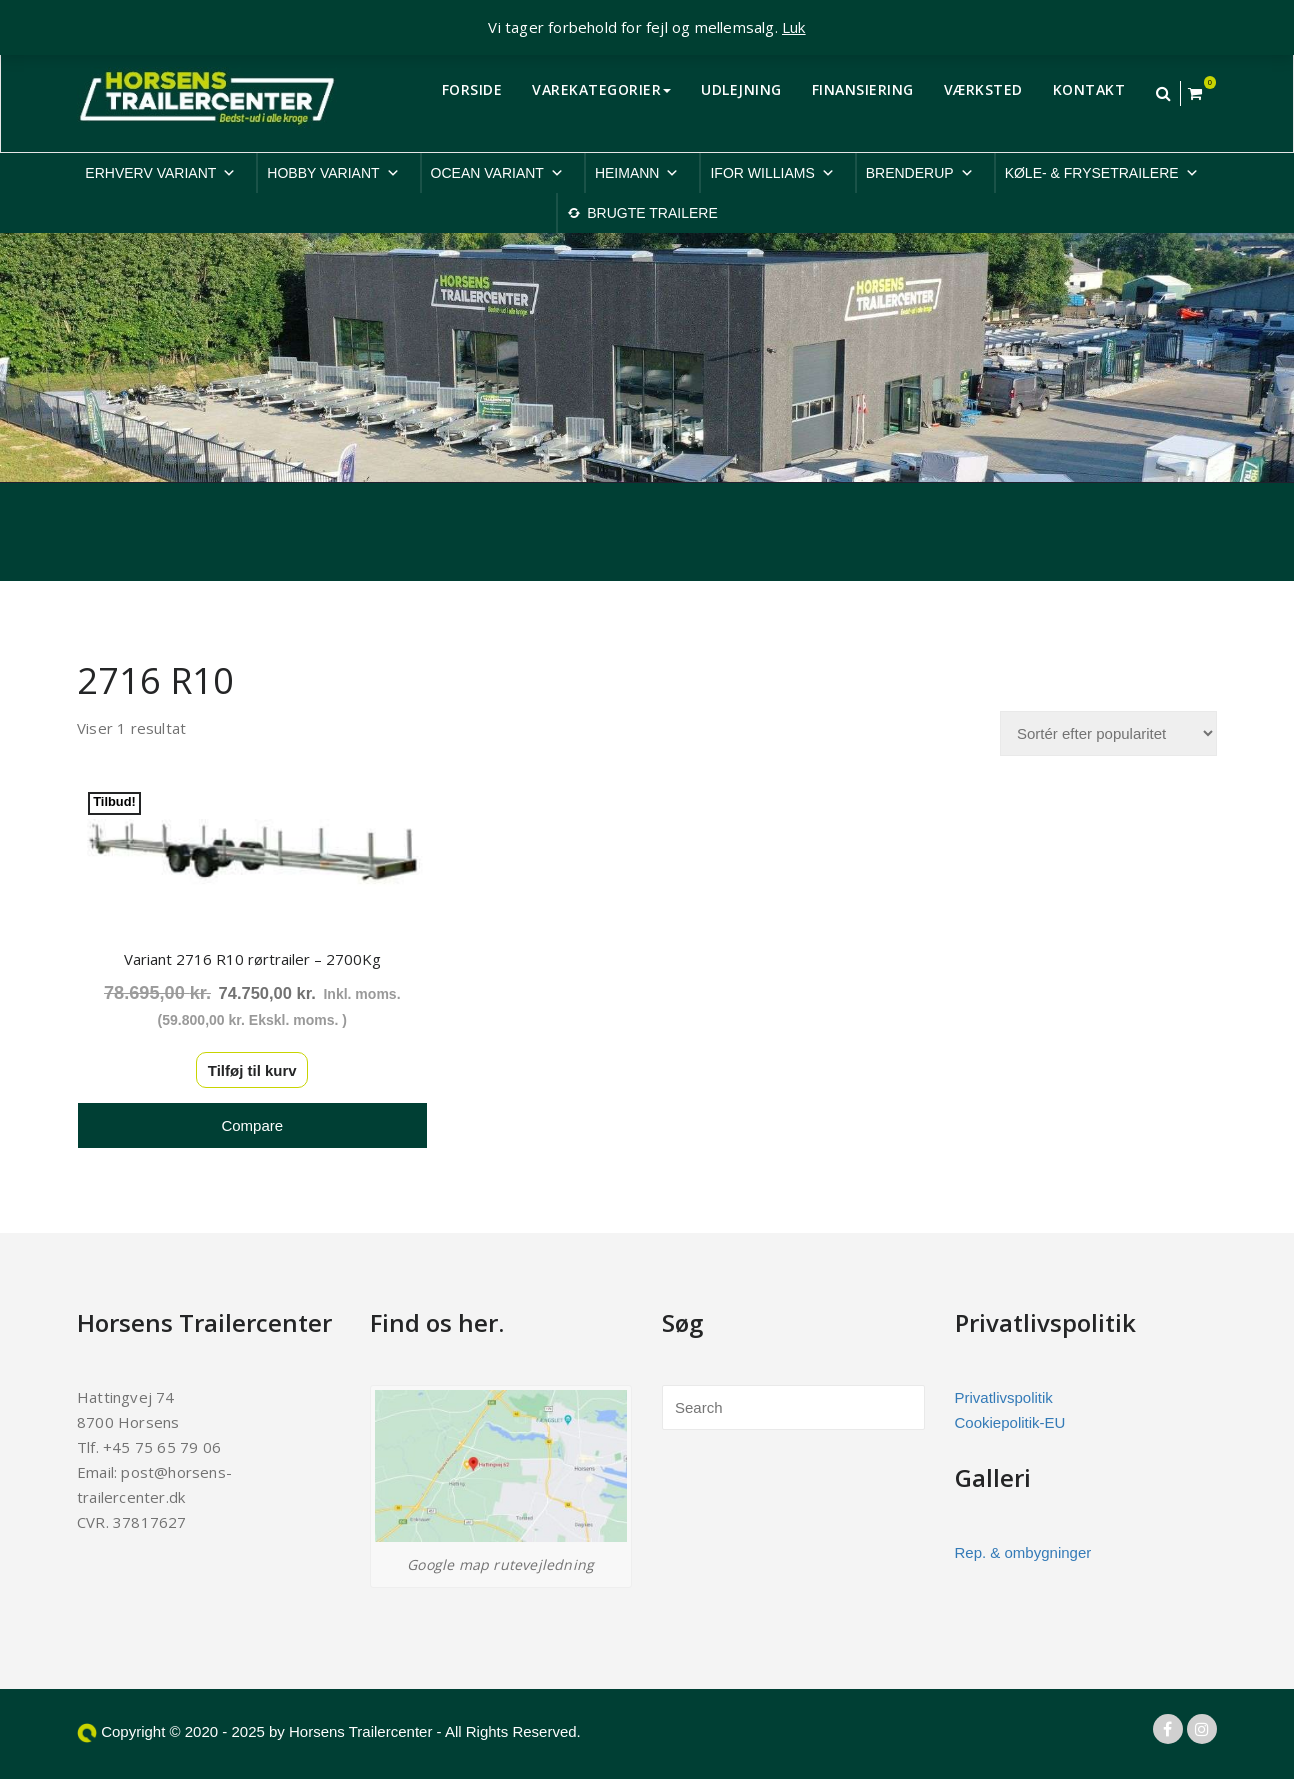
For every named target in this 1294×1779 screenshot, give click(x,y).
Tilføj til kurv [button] (252, 1070)
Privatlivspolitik (1004, 1397)
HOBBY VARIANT (333, 173)
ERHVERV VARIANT (160, 173)
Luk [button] (794, 27)
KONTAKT (1089, 89)
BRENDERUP (920, 173)
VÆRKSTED (983, 89)
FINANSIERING (863, 89)
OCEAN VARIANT (497, 173)
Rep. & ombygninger (1023, 1552)
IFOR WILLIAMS (772, 173)
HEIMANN (637, 173)
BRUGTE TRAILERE (652, 213)
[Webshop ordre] (1108, 733)
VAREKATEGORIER (601, 89)
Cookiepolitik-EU (1010, 1422)
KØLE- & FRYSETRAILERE (1102, 173)
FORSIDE (472, 89)
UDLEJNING (741, 89)
